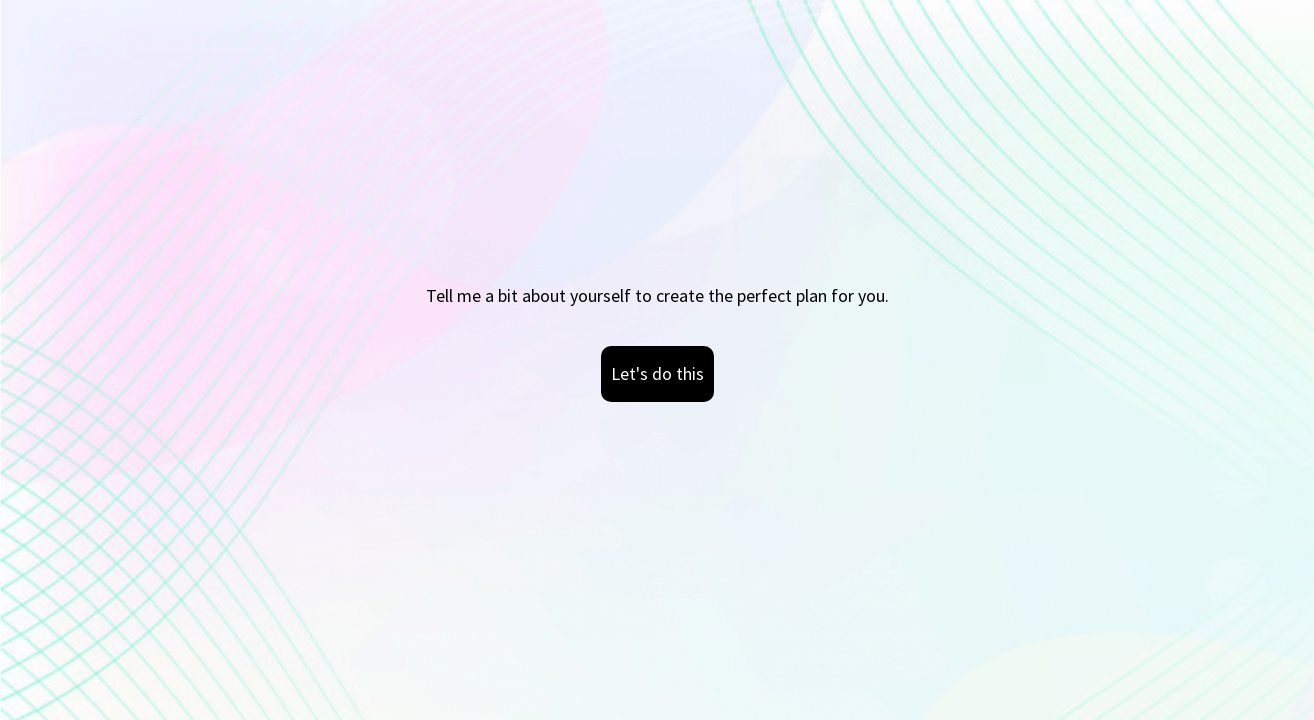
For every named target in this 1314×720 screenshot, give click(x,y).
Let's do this (657, 373)
